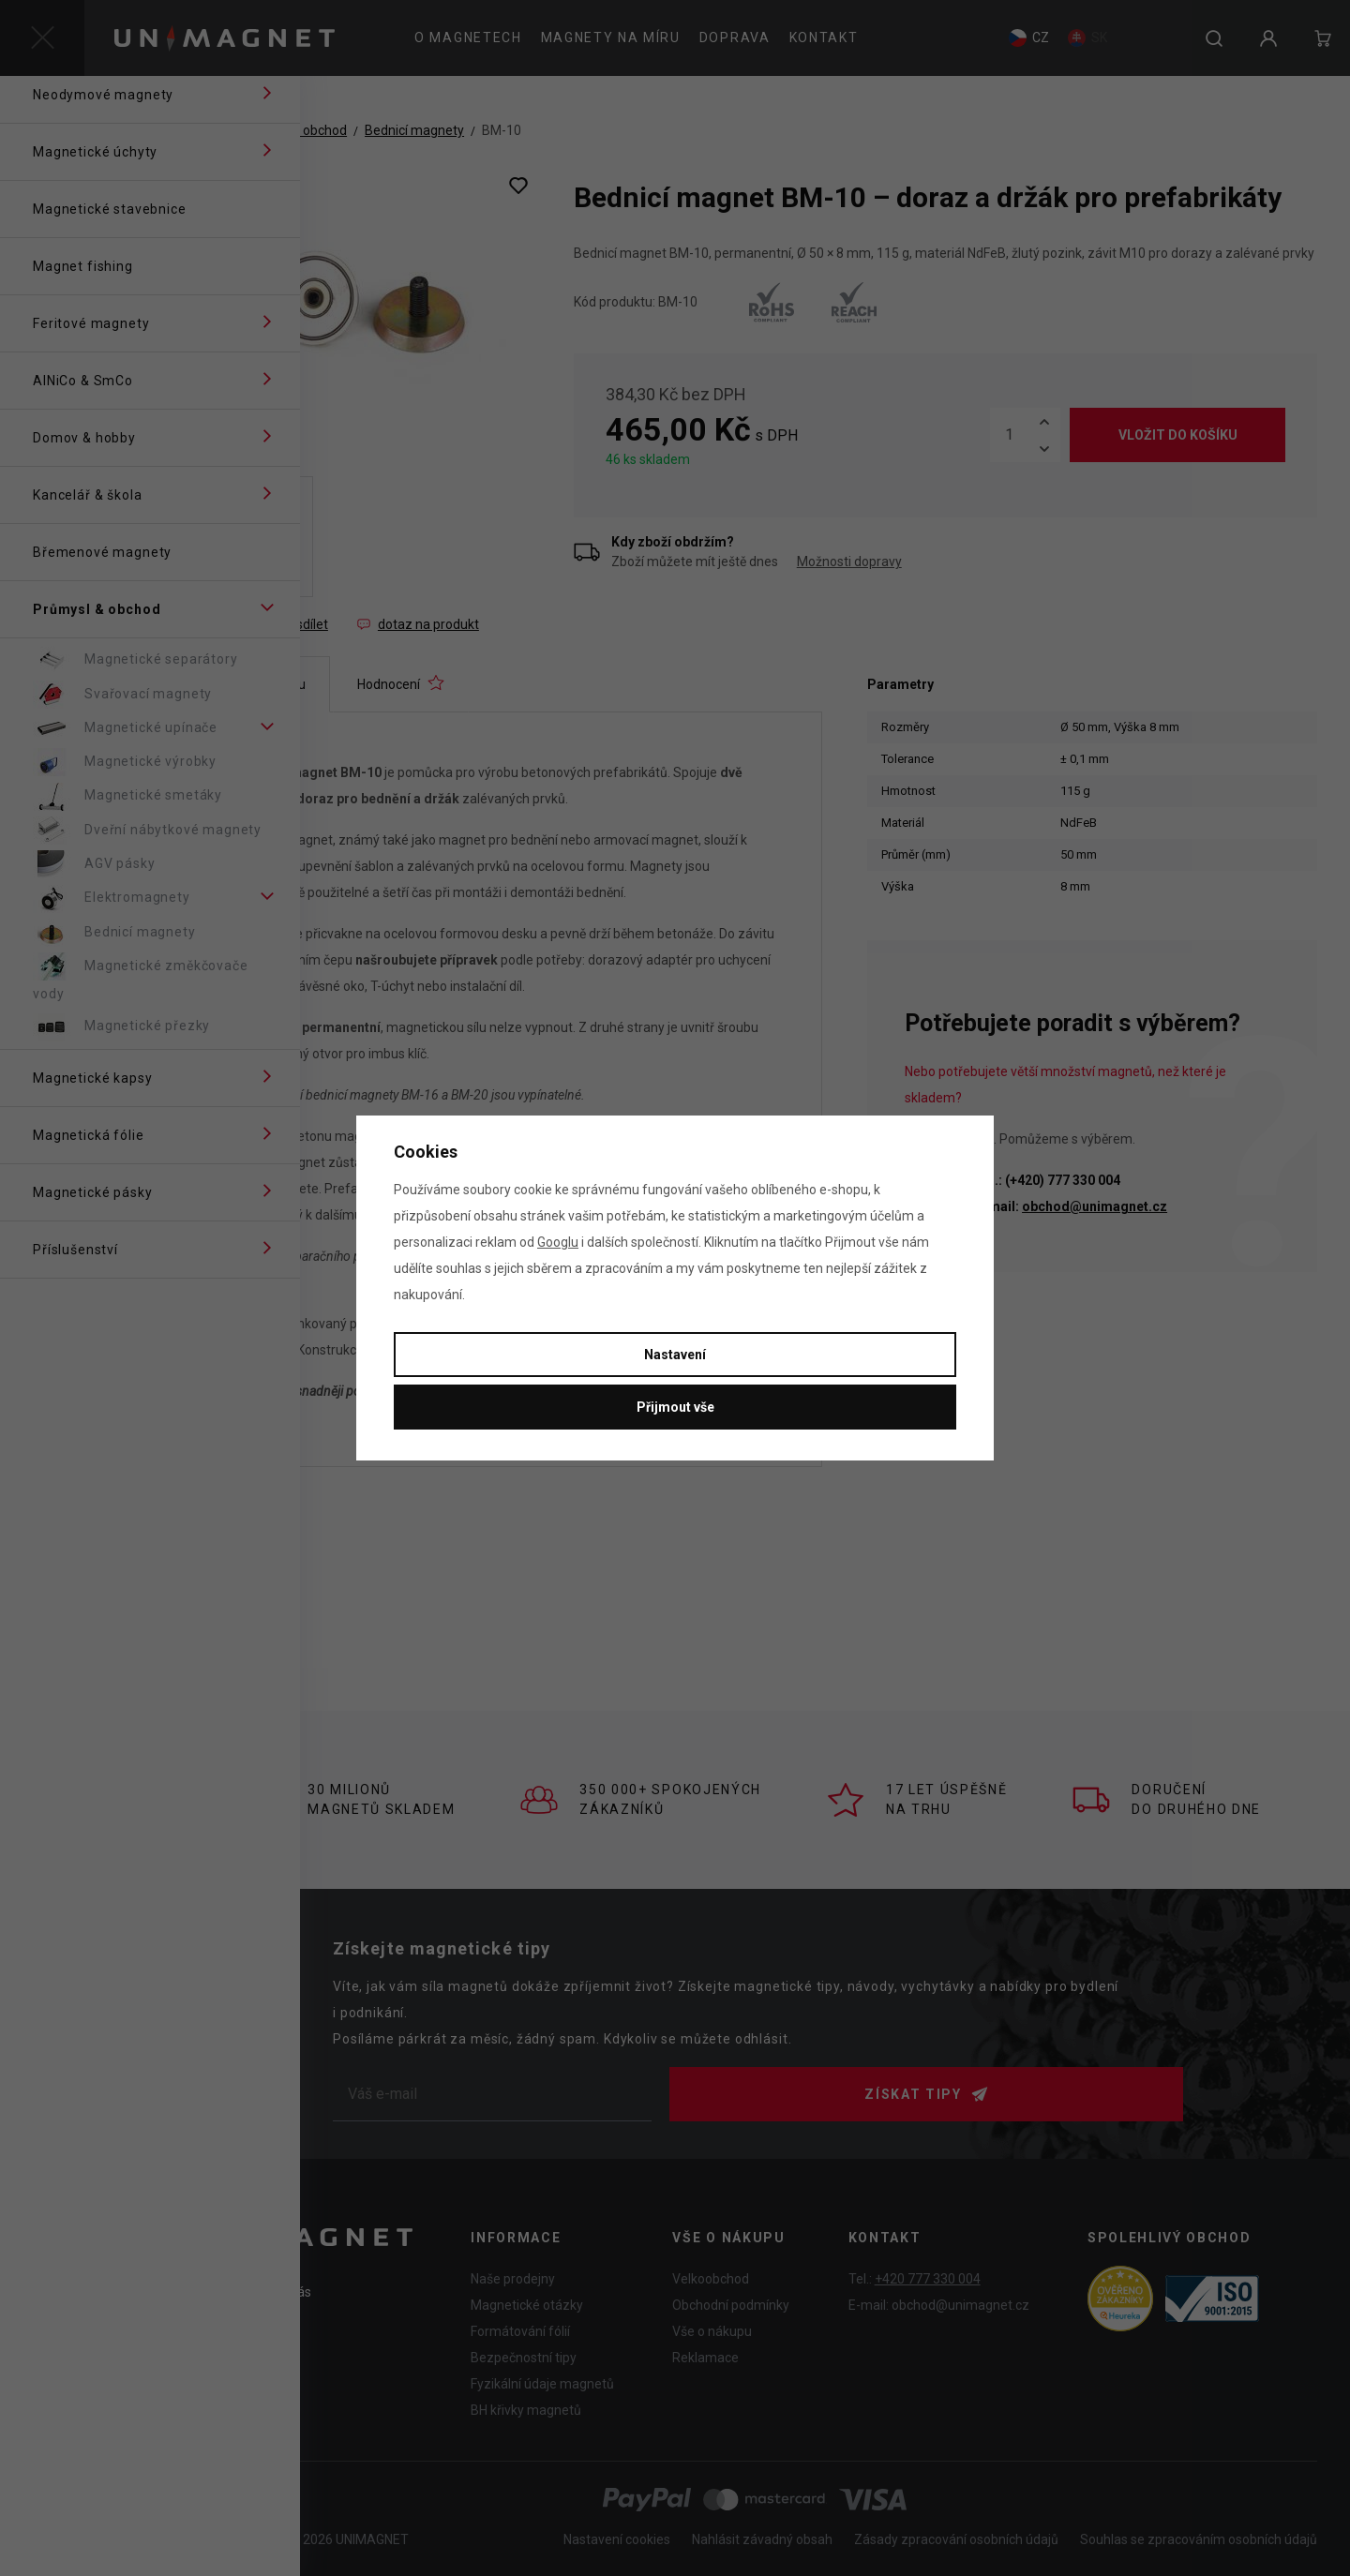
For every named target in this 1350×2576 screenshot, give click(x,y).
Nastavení (675, 1354)
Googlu (557, 1242)
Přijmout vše (675, 1407)
